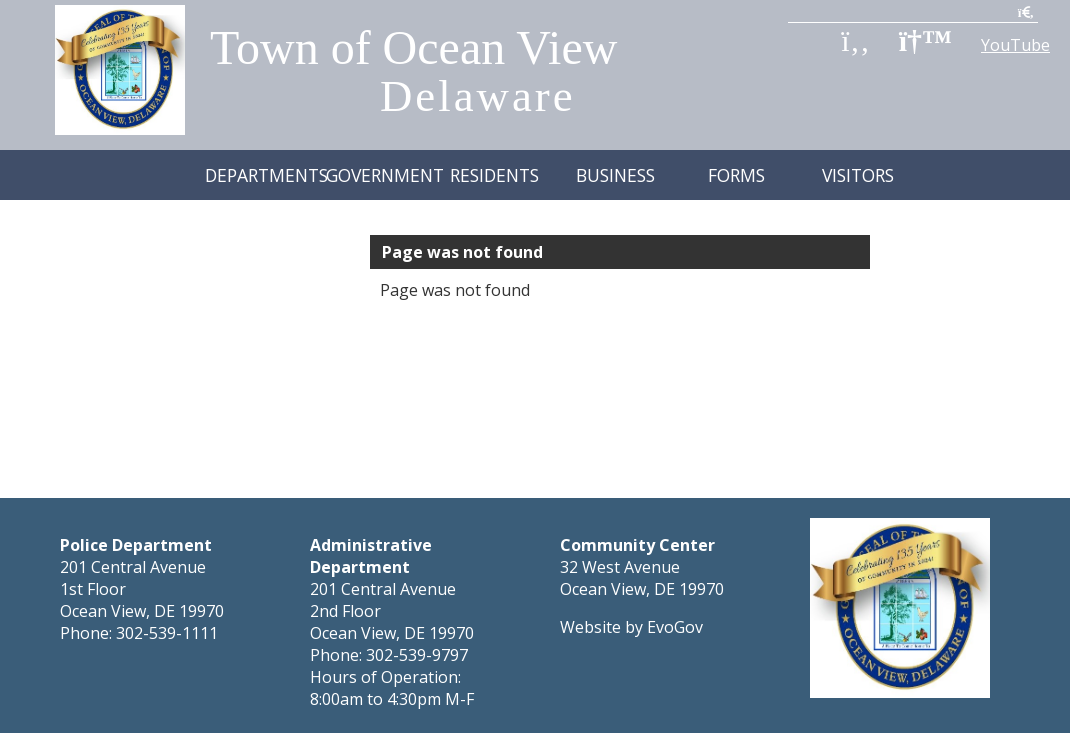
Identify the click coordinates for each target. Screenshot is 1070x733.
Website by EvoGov (631, 577)
